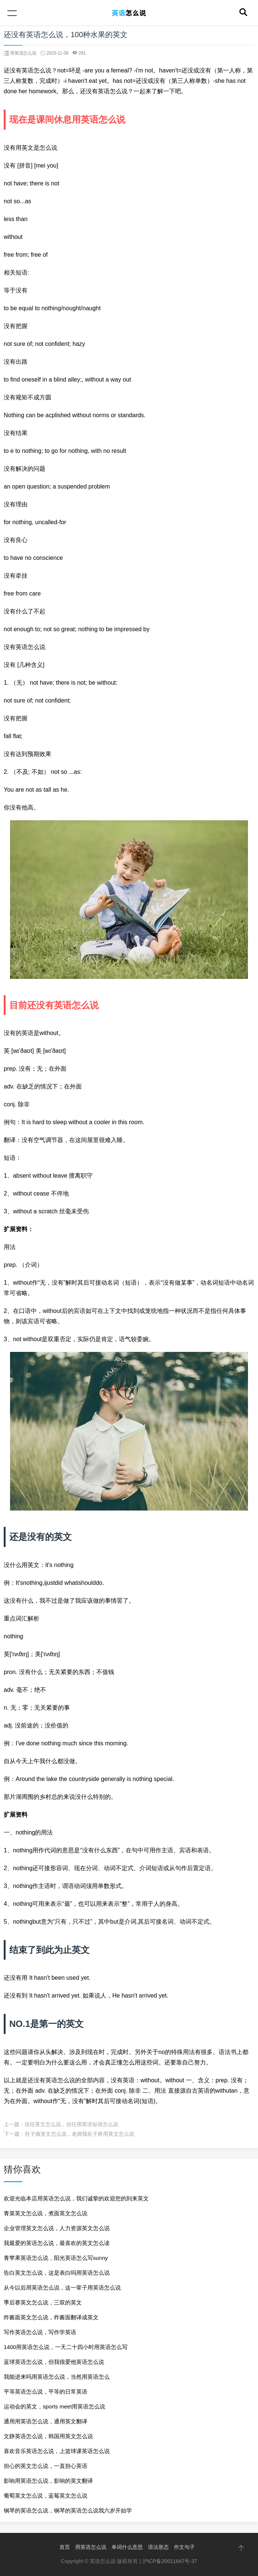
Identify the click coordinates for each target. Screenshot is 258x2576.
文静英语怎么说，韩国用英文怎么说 (48, 2436)
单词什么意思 (127, 2547)
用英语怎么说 (90, 2547)
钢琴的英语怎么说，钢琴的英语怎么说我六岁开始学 (68, 2510)
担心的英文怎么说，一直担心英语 (45, 2466)
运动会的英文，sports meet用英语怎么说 (54, 2406)
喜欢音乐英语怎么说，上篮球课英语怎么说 (57, 2451)
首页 (64, 2547)
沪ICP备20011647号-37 (169, 2561)
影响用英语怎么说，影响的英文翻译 (48, 2481)
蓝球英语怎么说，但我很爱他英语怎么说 (54, 2362)
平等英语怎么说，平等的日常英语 (45, 2391)
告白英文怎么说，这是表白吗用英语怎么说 (57, 2273)
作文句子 (184, 2547)
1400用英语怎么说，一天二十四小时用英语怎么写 (66, 2347)
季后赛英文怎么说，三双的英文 (43, 2302)
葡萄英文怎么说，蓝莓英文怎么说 (45, 2495)
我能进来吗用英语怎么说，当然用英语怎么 (57, 2377)
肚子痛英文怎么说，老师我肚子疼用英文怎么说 (79, 2134)
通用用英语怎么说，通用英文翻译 (45, 2421)
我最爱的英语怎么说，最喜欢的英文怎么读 (57, 2243)
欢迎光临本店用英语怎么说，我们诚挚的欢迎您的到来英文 (76, 2198)
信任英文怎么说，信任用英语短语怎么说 (71, 2124)
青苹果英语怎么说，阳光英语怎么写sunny (56, 2258)
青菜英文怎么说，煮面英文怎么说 (45, 2213)
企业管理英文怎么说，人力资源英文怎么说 (57, 2228)
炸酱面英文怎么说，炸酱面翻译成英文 (51, 2317)
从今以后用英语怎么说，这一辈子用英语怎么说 (62, 2287)
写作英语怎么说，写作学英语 (40, 2332)
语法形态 (158, 2547)
